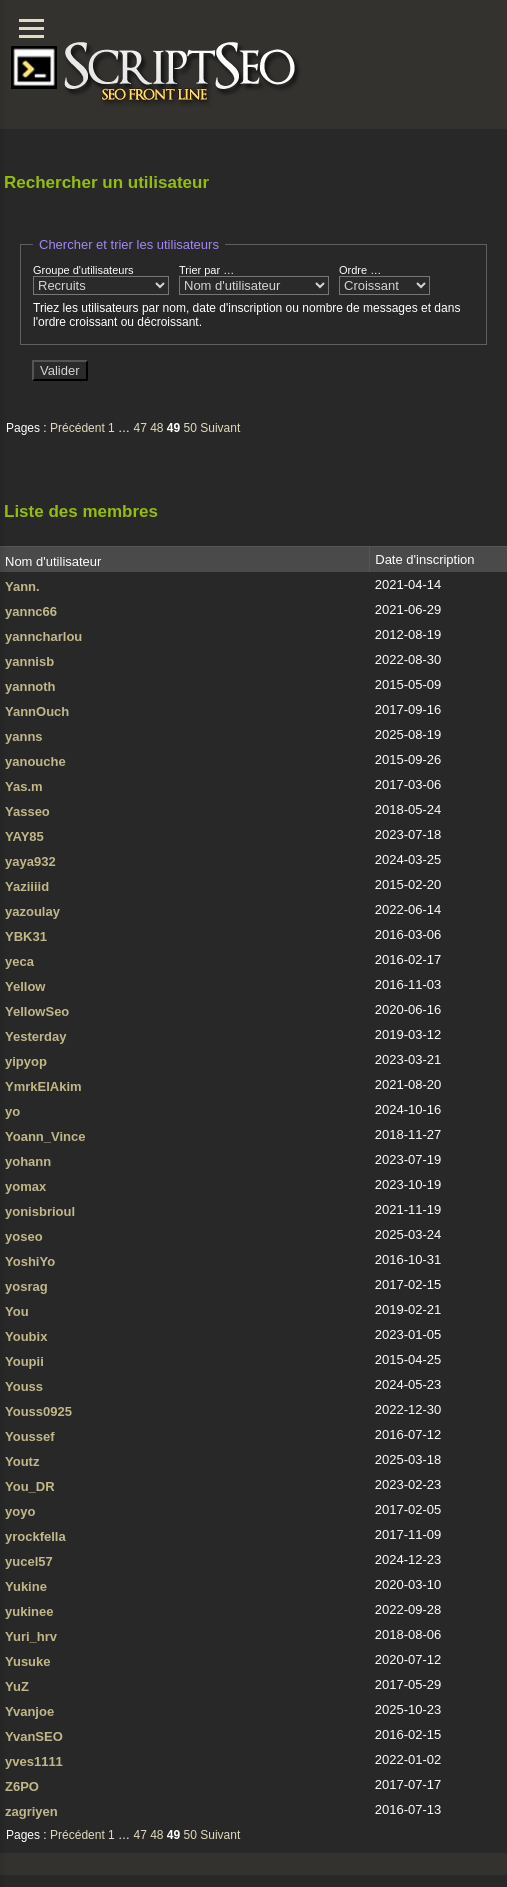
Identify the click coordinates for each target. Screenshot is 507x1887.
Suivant (220, 428)
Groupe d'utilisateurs (101, 279)
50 (190, 428)
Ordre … (384, 279)
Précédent (77, 428)
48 (156, 428)
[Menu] (31, 28)
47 (139, 428)
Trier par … (254, 279)
